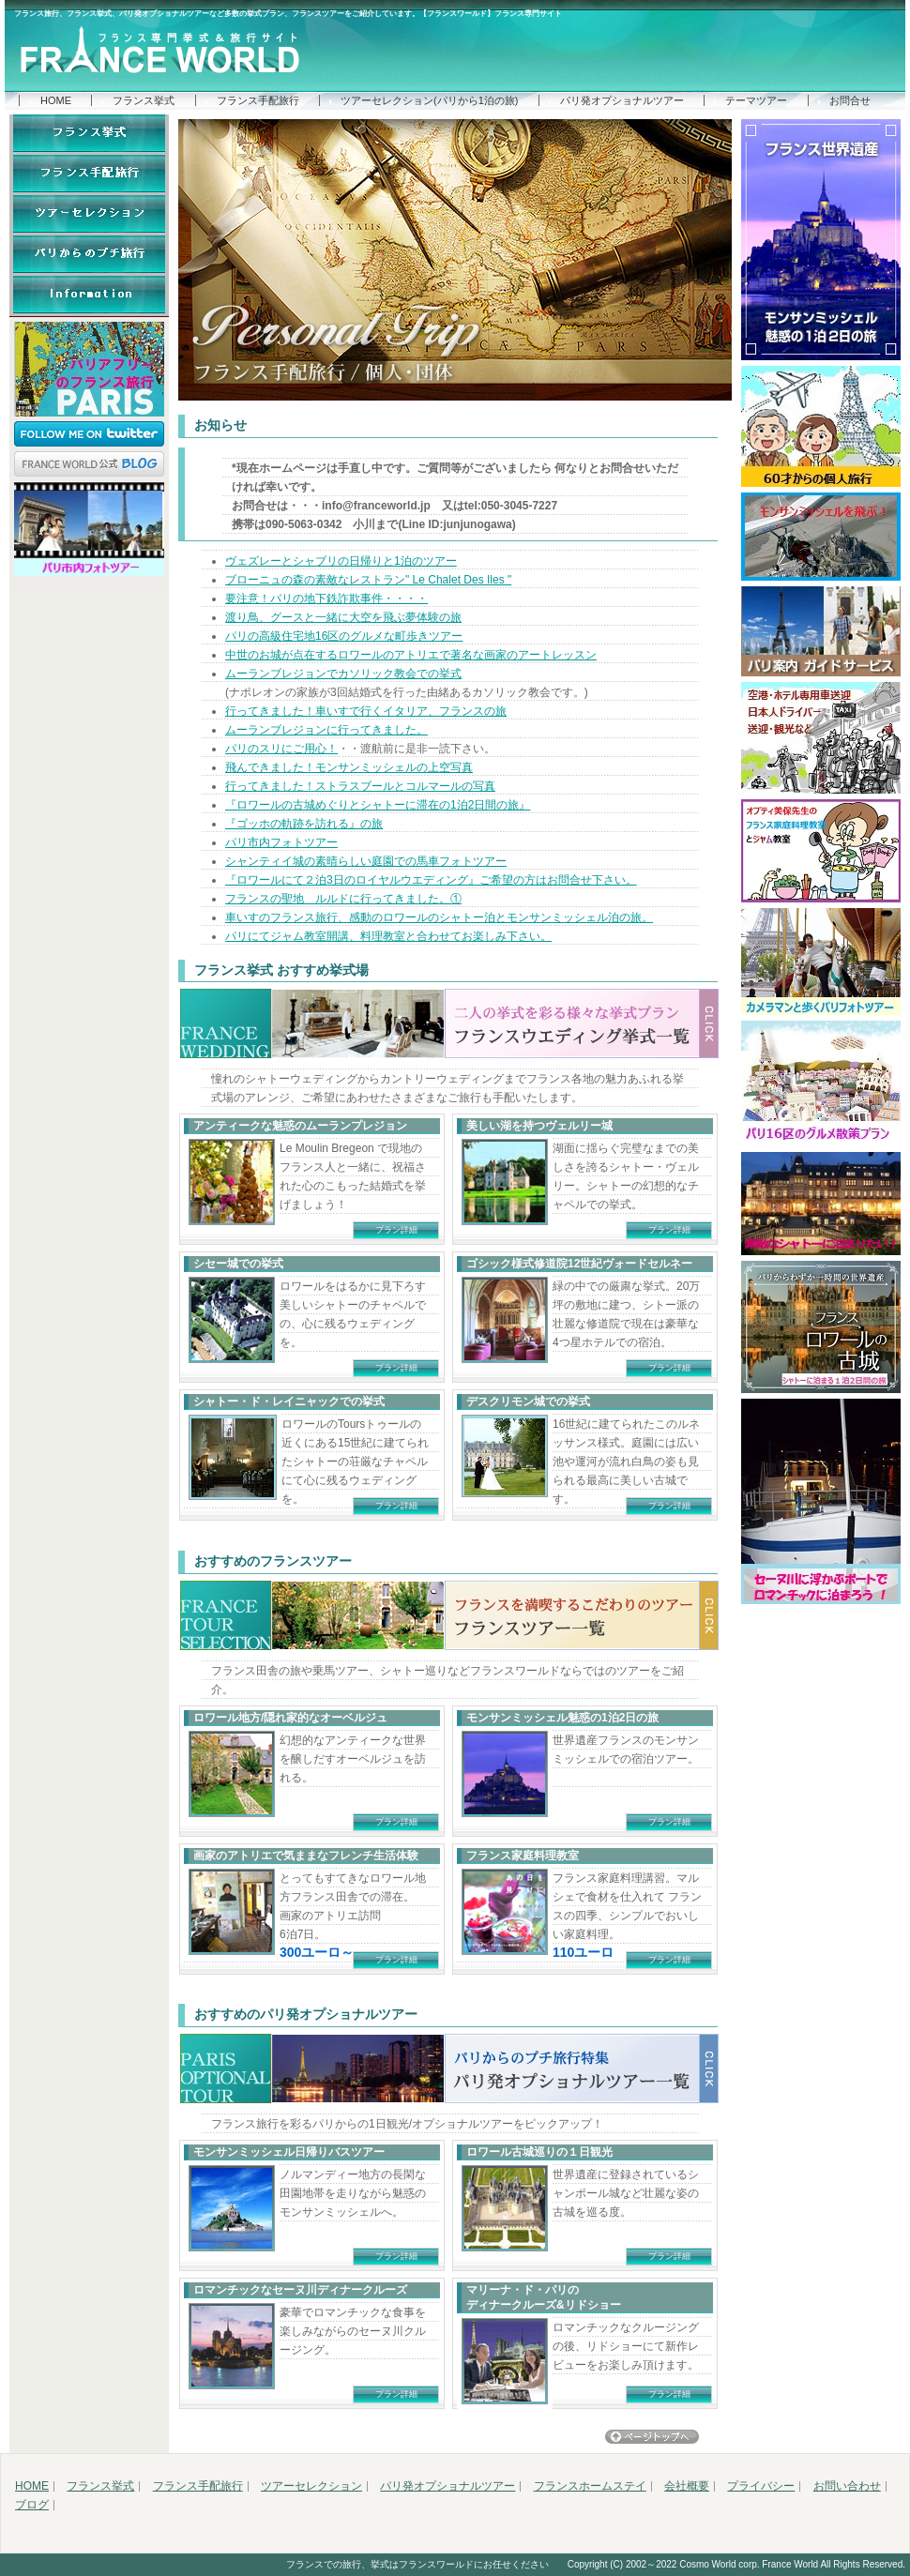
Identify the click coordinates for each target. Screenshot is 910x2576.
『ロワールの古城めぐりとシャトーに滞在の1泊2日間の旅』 (377, 804)
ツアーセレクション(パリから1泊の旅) (429, 100)
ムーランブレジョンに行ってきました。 (326, 729)
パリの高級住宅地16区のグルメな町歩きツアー (344, 636)
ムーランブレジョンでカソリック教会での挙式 (343, 673)
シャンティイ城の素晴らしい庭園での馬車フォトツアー (366, 861)
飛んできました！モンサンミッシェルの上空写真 (349, 767)
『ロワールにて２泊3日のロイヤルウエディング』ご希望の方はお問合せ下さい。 (431, 879)
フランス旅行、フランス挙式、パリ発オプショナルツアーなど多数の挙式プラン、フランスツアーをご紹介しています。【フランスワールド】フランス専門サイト (288, 13)
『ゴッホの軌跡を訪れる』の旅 (304, 823)
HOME (55, 100)
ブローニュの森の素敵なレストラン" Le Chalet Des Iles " (368, 579)
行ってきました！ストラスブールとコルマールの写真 (360, 786)
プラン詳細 (396, 1230)
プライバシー (761, 2486)
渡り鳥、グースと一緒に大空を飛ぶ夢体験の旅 (343, 617)
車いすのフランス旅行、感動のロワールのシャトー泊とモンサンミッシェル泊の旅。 (439, 917)
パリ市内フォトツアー (281, 842)
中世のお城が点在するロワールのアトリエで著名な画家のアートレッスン (411, 654)
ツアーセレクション (311, 2486)
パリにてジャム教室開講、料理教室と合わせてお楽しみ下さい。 (388, 936)
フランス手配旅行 (258, 100)
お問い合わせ (847, 2486)
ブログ (32, 2504)
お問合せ (850, 100)
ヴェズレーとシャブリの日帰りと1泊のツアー (341, 561)
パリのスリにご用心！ (281, 748)
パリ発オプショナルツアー (622, 100)
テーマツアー (756, 100)
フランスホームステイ (590, 2486)
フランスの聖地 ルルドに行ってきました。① (343, 898)
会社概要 (686, 2486)
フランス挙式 (143, 100)
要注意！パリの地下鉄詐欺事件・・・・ (326, 598)
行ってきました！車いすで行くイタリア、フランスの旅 (366, 711)
